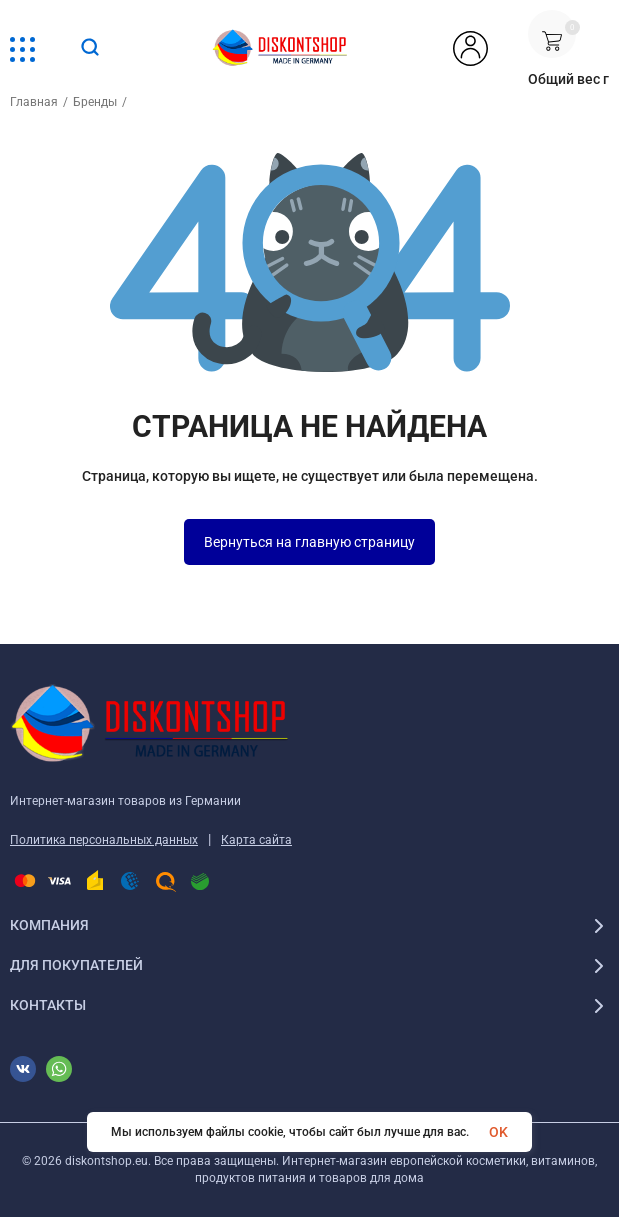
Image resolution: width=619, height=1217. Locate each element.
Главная (34, 102)
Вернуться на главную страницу (309, 542)
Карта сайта (256, 840)
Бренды (95, 102)
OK (498, 1132)
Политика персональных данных (104, 840)
